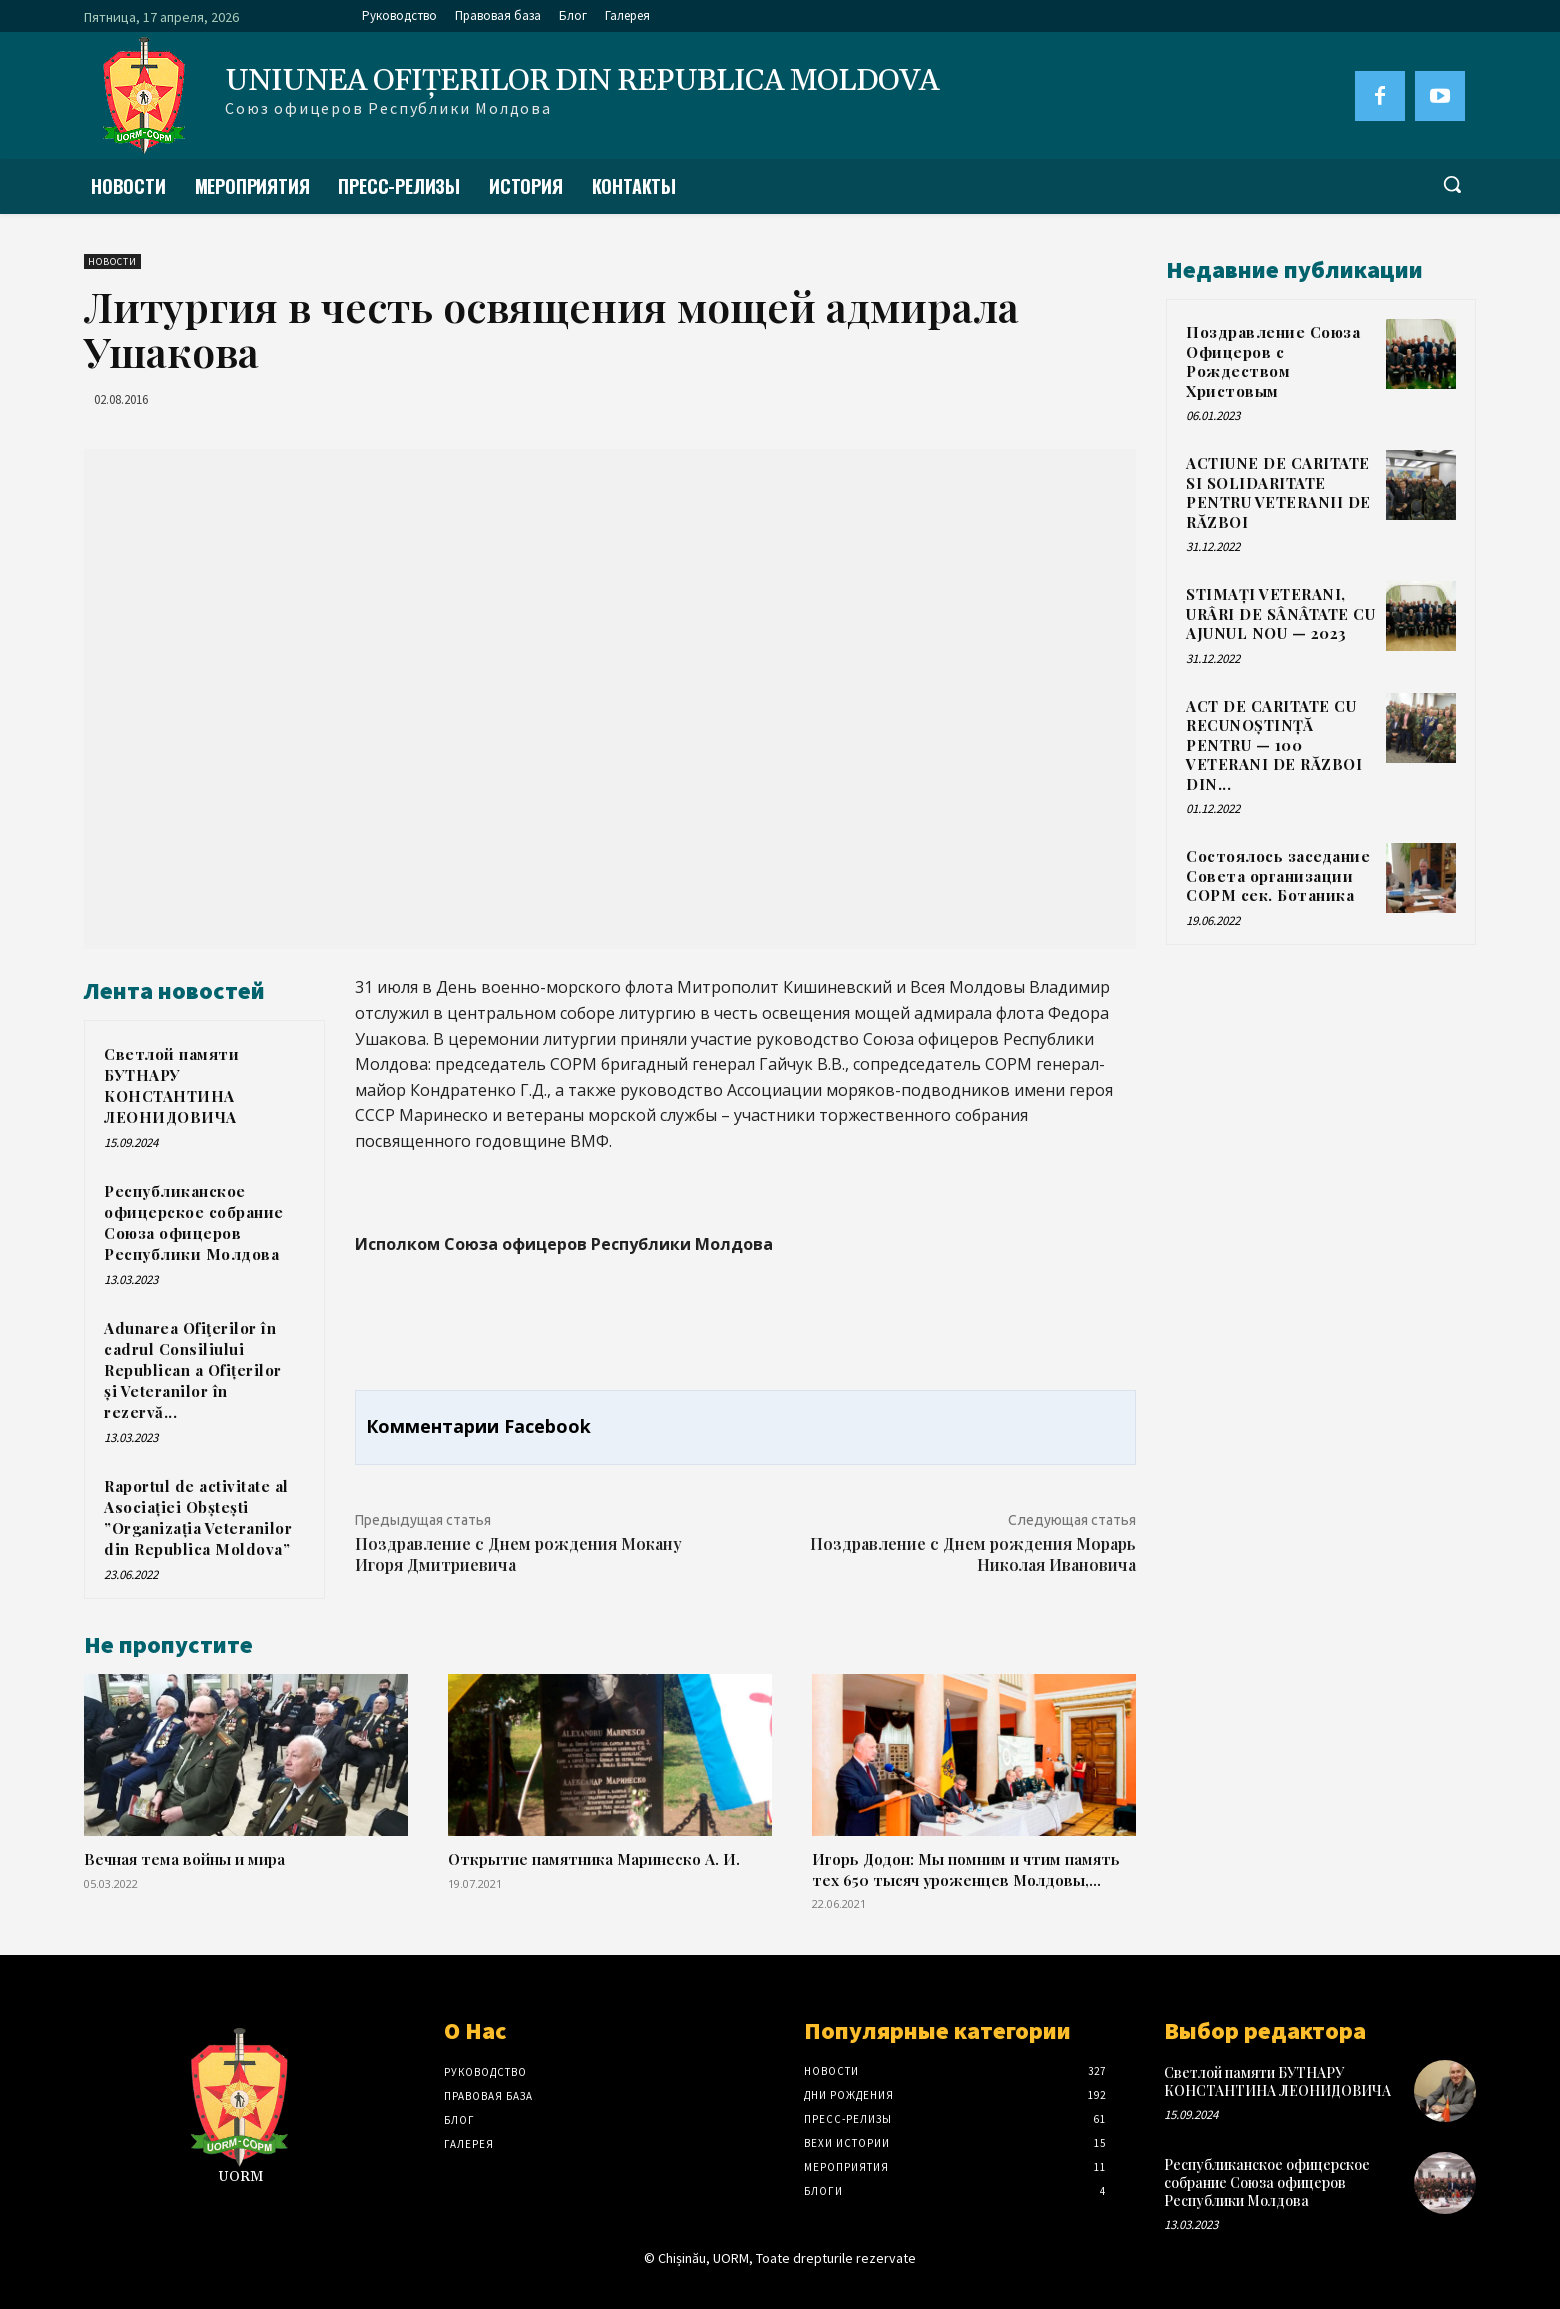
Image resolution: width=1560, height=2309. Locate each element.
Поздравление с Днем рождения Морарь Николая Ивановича (973, 1554)
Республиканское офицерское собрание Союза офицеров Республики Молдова (194, 1222)
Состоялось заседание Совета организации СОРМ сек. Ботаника (1278, 875)
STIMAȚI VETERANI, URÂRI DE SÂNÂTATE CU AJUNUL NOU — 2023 (1280, 613)
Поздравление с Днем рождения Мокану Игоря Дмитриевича (518, 1554)
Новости (112, 261)
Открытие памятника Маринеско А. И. (594, 1858)
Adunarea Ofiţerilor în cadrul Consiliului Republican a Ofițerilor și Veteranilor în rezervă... (193, 1370)
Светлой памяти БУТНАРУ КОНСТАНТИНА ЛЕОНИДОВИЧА (171, 1085)
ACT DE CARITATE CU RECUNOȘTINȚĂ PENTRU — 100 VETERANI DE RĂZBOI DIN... (1274, 745)
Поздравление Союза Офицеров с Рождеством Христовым (1273, 361)
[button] (1452, 184)
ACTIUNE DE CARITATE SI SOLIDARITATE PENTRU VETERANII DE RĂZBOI (1278, 492)
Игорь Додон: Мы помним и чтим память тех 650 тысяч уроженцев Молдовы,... (966, 1868)
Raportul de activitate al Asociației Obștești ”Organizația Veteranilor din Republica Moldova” (198, 1517)
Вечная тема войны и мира (184, 1858)
